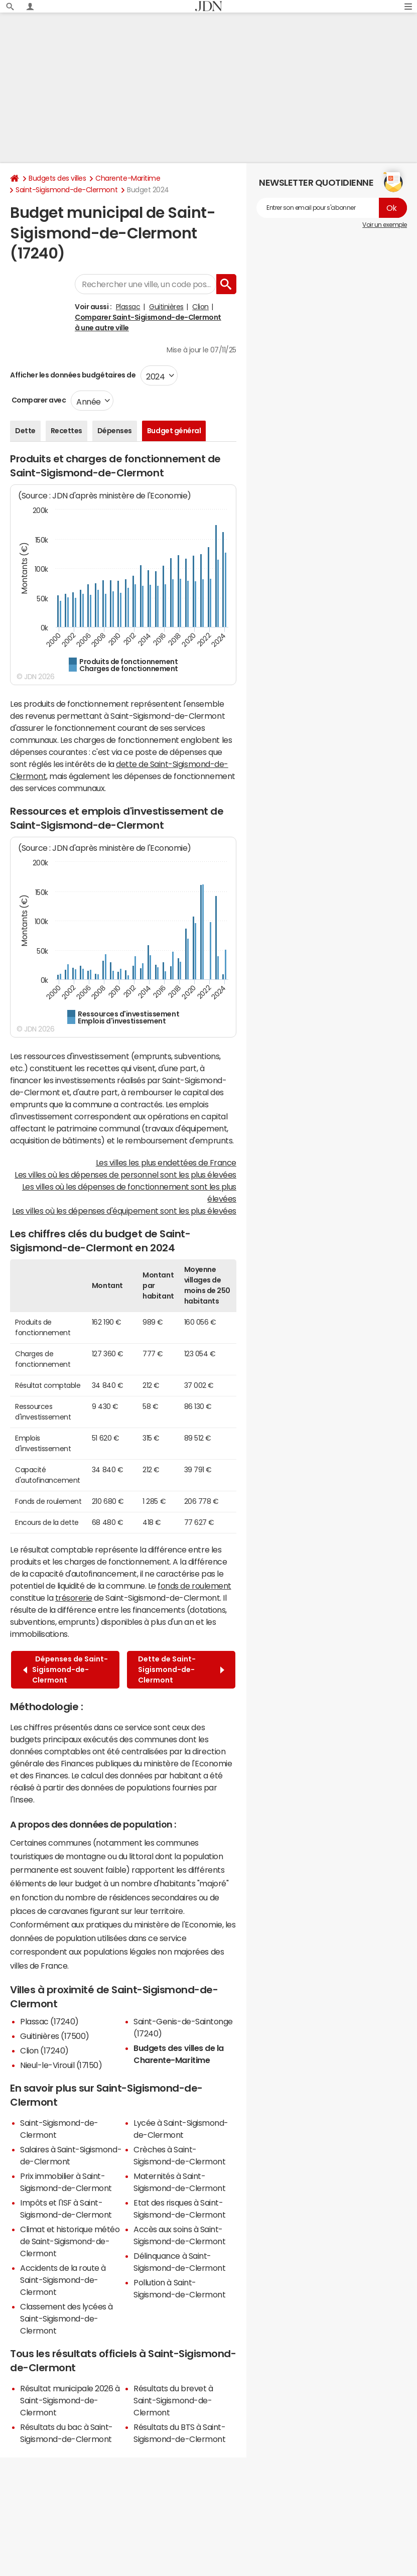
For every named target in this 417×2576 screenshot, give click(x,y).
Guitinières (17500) (54, 2036)
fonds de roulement (194, 1586)
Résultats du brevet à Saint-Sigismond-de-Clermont (173, 2400)
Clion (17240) (44, 2050)
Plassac (128, 306)
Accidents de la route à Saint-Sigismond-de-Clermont (63, 2280)
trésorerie (73, 1598)
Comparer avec (38, 400)
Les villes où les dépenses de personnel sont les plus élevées (125, 1175)
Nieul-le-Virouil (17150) (61, 2065)
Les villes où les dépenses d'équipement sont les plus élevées (124, 1211)
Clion (200, 306)
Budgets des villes (57, 178)
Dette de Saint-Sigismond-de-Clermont (181, 1669)
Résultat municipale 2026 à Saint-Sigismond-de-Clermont (70, 2400)
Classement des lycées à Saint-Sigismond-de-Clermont (66, 2318)
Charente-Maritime (127, 178)
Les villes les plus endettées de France (166, 1162)
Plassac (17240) (49, 2021)
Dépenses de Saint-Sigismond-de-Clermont (65, 1669)
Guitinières (166, 306)
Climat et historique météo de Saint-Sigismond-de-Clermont (70, 2241)
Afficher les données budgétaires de (72, 374)
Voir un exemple (384, 225)
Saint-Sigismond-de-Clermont (66, 189)
